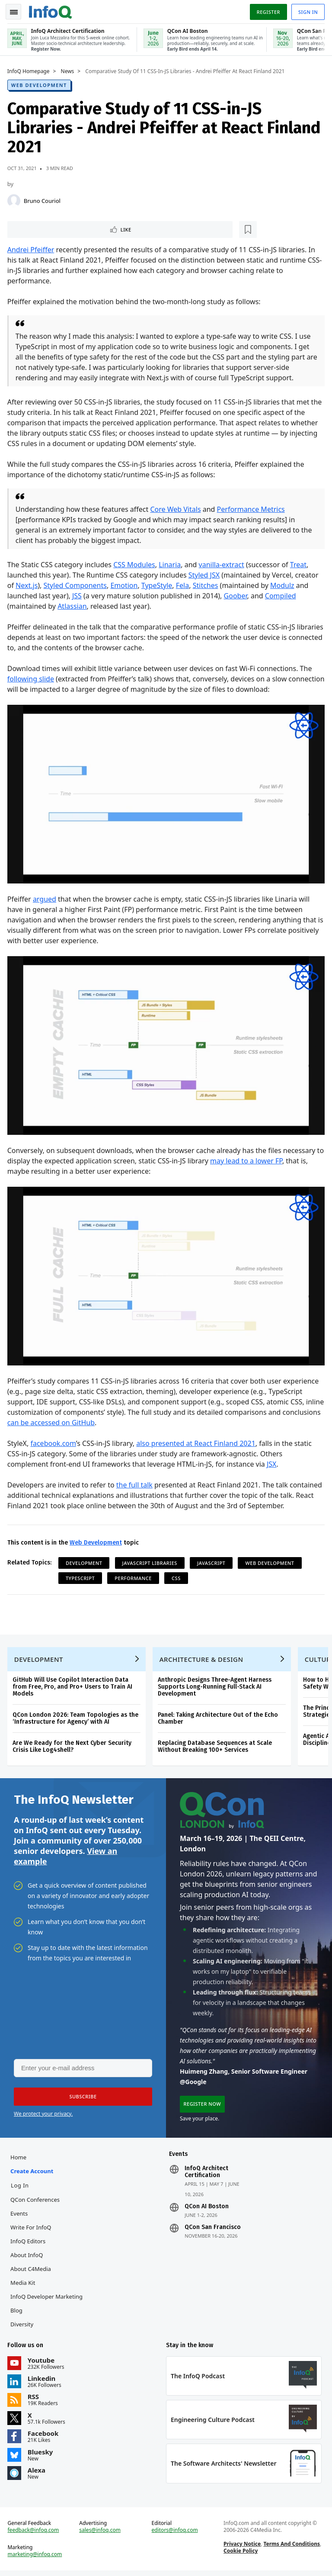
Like (31, 228)
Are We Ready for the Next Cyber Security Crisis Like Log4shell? (73, 1744)
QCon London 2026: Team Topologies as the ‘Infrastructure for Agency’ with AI (77, 1716)
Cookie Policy (240, 2555)
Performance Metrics (252, 509)
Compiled (281, 595)
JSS (78, 595)
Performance (134, 1573)
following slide (32, 678)
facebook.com (54, 1438)
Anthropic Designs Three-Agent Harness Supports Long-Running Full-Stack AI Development (216, 1684)
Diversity (23, 2326)
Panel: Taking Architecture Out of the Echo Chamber (219, 1716)
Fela (183, 585)
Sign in (306, 10)
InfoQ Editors (29, 2243)
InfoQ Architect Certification (206, 2174)
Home (20, 2159)
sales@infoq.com (100, 2534)
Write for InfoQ (32, 2229)
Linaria (171, 564)
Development (85, 1558)
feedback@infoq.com (35, 2534)
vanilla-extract (223, 564)
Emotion (125, 585)
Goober (237, 595)
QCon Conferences (36, 2201)
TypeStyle (158, 585)
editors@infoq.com (175, 2534)
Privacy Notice (241, 2548)
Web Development (40, 83)
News (69, 69)
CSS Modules (135, 564)
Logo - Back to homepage (51, 9)
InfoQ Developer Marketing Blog (48, 2305)
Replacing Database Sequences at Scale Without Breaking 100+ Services (216, 1744)
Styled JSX (205, 574)
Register (266, 10)
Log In (21, 2187)
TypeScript (81, 1573)
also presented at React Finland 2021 (197, 1438)
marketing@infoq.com (36, 2558)
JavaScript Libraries (151, 1558)
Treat (299, 564)
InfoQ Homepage (30, 69)
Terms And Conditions (291, 2548)
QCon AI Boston (207, 2208)
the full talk (136, 1479)
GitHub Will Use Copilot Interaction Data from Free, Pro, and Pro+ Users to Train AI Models (74, 1684)
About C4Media (32, 2270)
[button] (82, 2097)
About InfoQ (28, 2257)
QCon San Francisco (213, 2229)
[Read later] (60, 228)
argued (45, 897)
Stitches (207, 585)
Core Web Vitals (177, 509)
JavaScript (212, 1558)
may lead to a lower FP (256, 1157)
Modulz (283, 585)
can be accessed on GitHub (92, 1417)
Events (20, 2215)
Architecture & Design (203, 1657)
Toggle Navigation (17, 10)
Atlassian (73, 605)
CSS (177, 1573)
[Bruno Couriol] (15, 199)
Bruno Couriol (43, 199)
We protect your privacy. (43, 2114)
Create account (33, 2173)
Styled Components (76, 585)
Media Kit (24, 2284)
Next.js (28, 585)
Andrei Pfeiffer (32, 249)
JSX (273, 1459)
